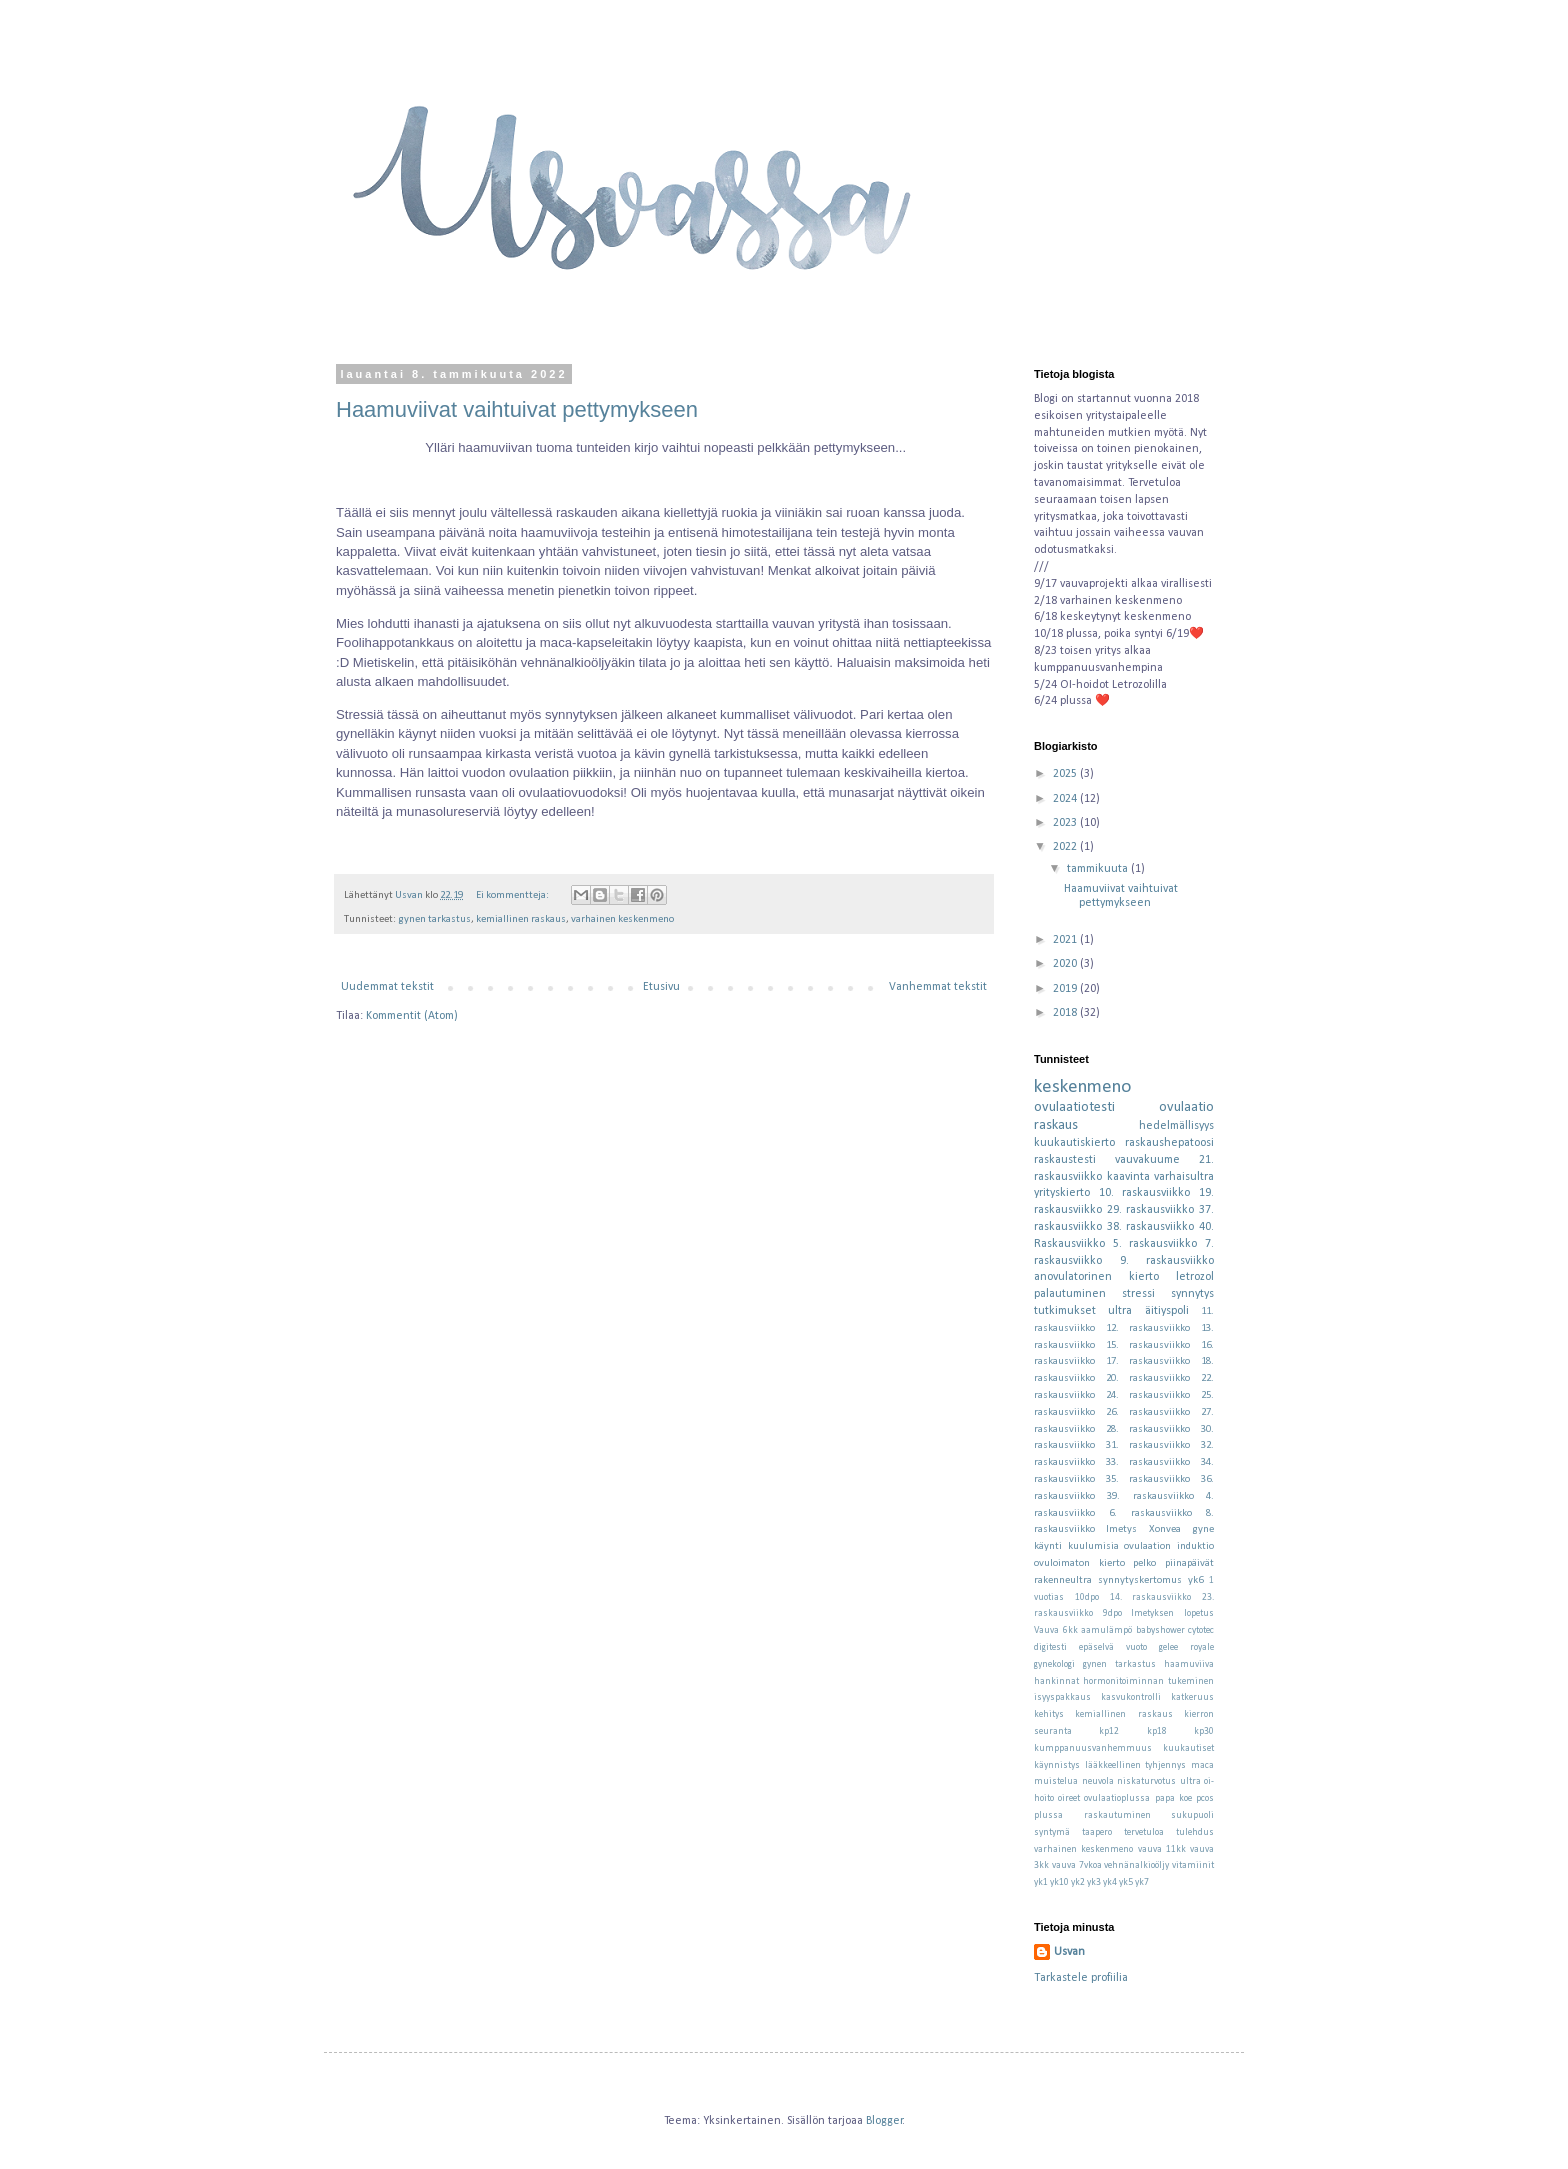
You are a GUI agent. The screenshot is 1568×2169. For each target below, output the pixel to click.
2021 (1066, 940)
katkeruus (1192, 1697)
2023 (1066, 823)
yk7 (1142, 1882)
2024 (1066, 799)
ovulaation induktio (1169, 1546)
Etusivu (661, 987)
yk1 (1041, 1882)
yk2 (1078, 1882)
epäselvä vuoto (1113, 1647)
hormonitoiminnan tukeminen (1148, 1681)
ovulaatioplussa (1117, 1798)
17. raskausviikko (1148, 1361)
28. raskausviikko (1148, 1429)
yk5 (1126, 1882)
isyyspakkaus (1062, 1697)
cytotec (1201, 1630)
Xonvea (1165, 1529)
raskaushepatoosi (1169, 1143)
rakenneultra (1063, 1580)
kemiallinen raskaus (521, 919)
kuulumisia (1093, 1546)
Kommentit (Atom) (412, 1016)
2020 (1066, 964)
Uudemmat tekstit (387, 987)
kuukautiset (1188, 1748)
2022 (1066, 847)
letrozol (1195, 1277)
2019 (1066, 989)
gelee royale (1186, 1647)
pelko (1144, 1563)
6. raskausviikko (1150, 1513)
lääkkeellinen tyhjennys (1136, 1765)
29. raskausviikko (1151, 1210)
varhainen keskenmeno (622, 919)
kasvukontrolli (1131, 1697)
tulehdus (1195, 1832)
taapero (1097, 1832)
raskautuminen (1117, 1815)
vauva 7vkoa (1077, 1865)
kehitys (1049, 1714)
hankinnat (1056, 1681)
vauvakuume (1147, 1160)
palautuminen (1070, 1294)
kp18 (1157, 1731)
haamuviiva (1189, 1664)
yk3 (1094, 1882)
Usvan (1069, 1952)
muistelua (1056, 1781)
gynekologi (1054, 1664)
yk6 (1195, 1580)
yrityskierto (1062, 1193)
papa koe (1173, 1798)
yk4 (1110, 1882)
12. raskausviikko (1148, 1328)
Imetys (1121, 1529)
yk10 (1059, 1882)
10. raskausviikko (1145, 1193)
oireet (1069, 1798)
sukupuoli (1192, 1815)
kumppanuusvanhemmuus (1093, 1748)
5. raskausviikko (1155, 1244)
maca (1202, 1765)
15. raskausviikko (1148, 1345)
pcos (1205, 1798)
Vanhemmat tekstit (938, 987)
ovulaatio (1186, 1107)
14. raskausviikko (1151, 1597)
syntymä (1052, 1832)
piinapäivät (1189, 1563)
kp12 (1109, 1731)
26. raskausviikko (1148, 1412)
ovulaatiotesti (1074, 1107)
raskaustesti (1065, 1160)
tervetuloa (1144, 1832)
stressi (1138, 1294)
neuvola (1098, 1781)
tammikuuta (1099, 869)
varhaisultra (1184, 1177)
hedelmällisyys (1176, 1126)
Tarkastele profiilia (1081, 1978)
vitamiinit (1193, 1865)
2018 (1066, 1013)
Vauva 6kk (1056, 1630)
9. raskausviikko (1167, 1261)
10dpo (1087, 1597)
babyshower (1160, 1630)
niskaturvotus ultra (1159, 1781)
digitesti (1050, 1647)
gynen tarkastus (434, 919)
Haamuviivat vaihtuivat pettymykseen (517, 409)
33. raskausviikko (1148, 1462)
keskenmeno (1082, 1087)
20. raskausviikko (1148, 1378)
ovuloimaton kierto (1079, 1563)
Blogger (884, 2121)
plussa (1048, 1815)
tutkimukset (1065, 1311)
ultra (1120, 1311)
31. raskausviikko (1148, 1445)
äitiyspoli (1167, 1311)
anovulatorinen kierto (1096, 1277)
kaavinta (1128, 1177)
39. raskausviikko (1150, 1496)
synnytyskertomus (1140, 1580)
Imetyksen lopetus (1172, 1613)
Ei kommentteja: (513, 895)
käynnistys (1057, 1765)
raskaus (1056, 1125)
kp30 (1204, 1731)
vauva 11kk (1162, 1849)
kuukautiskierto (1074, 1143)
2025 (1066, 774)
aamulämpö (1106, 1630)
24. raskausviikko (1148, 1395)
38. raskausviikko (1151, 1227)
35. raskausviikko (1148, 1479)
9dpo (1112, 1613)
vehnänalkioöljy (1136, 1865)
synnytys (1192, 1294)
